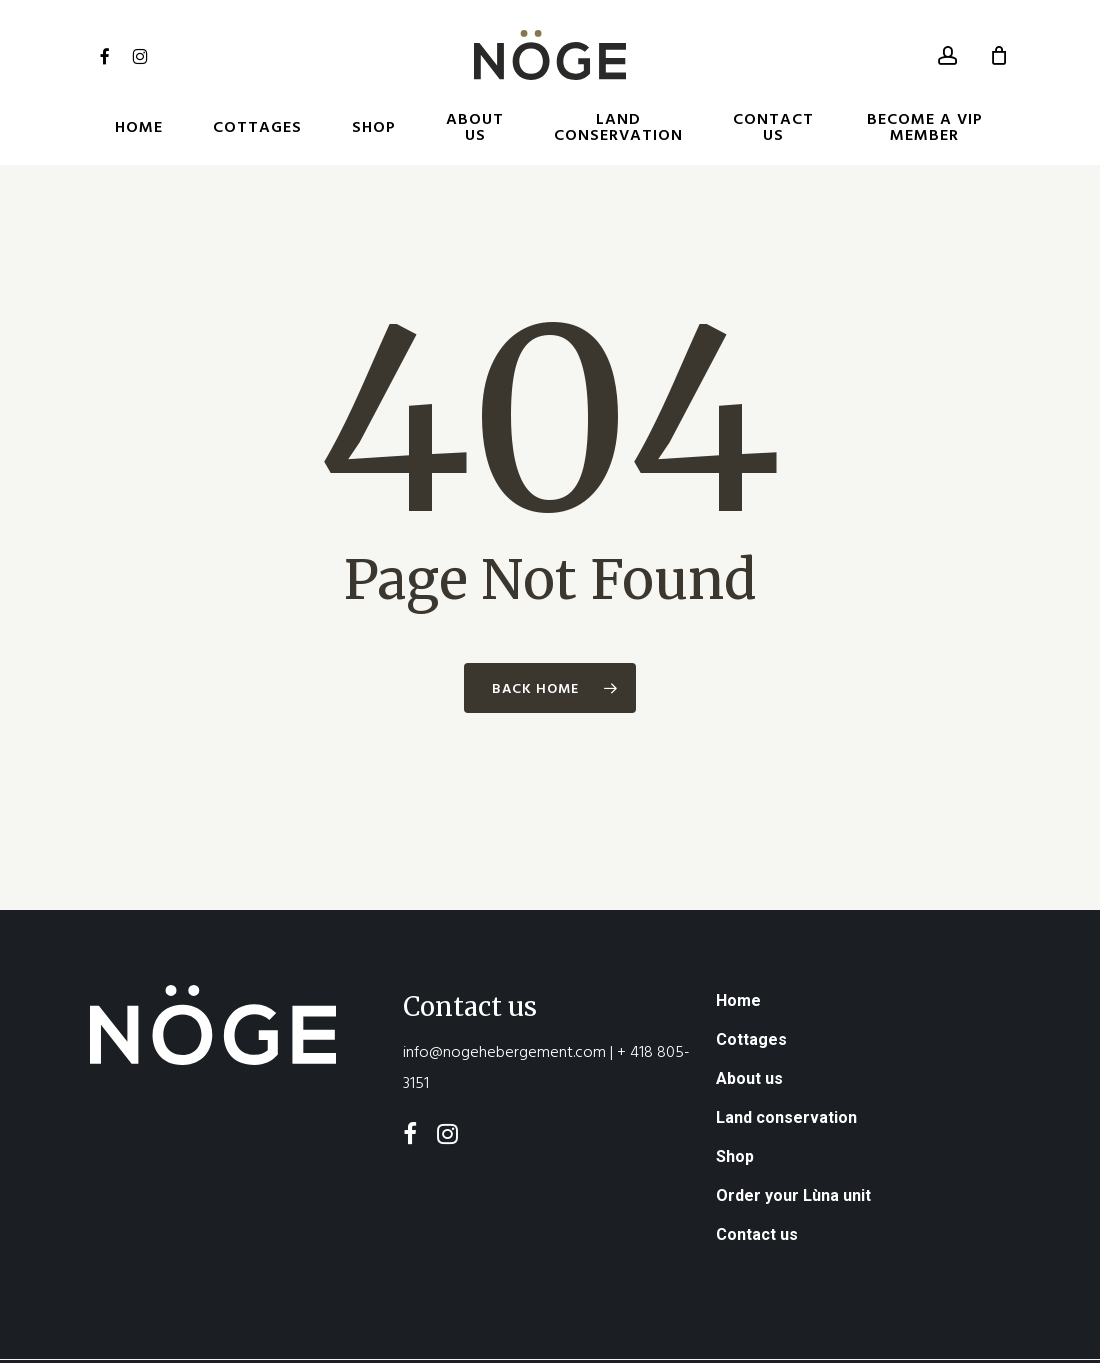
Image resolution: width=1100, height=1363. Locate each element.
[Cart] (999, 55)
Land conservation (786, 1062)
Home (738, 945)
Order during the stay (673, 1335)
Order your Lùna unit (793, 1140)
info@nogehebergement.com (504, 996)
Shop (735, 1101)
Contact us (757, 1179)
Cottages (751, 984)
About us (749, 1023)
